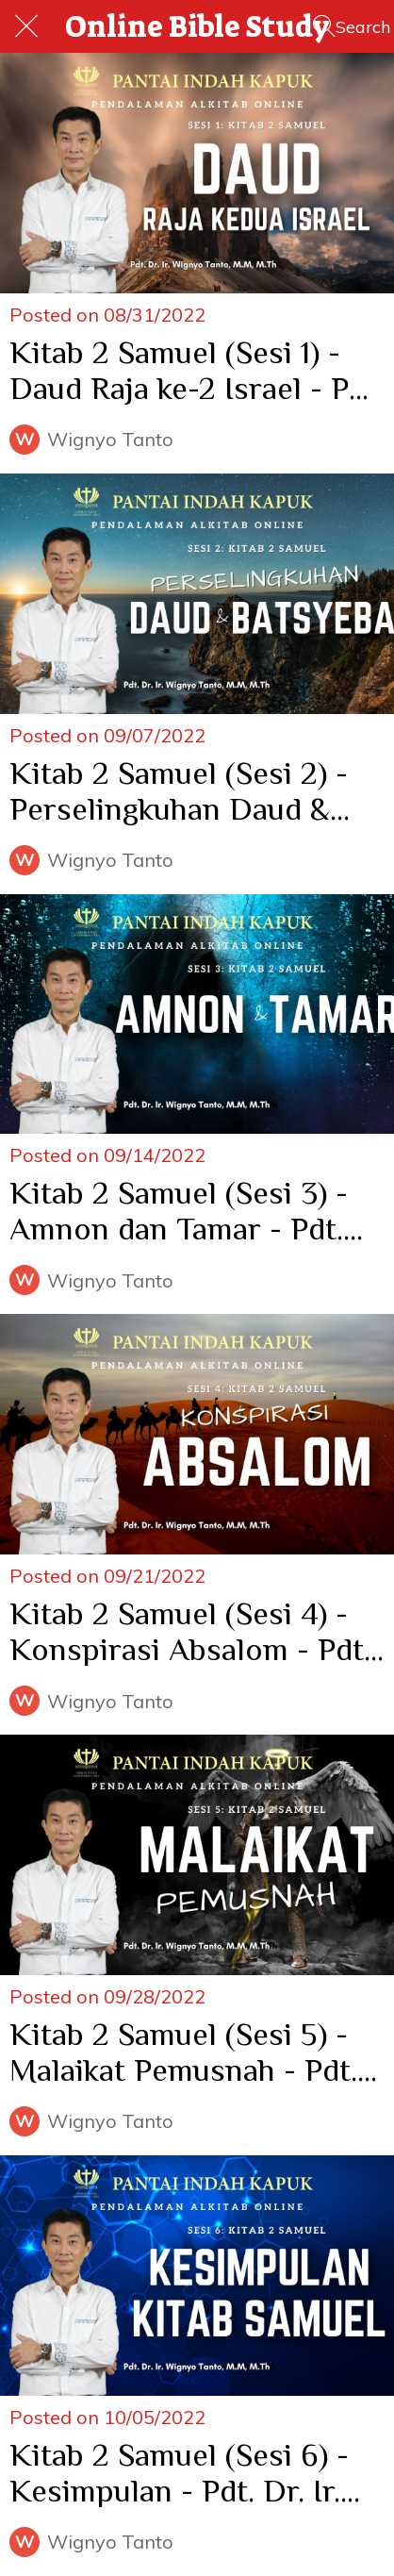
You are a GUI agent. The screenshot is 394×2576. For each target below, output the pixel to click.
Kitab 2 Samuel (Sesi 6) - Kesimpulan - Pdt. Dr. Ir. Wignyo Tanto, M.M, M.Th (185, 2472)
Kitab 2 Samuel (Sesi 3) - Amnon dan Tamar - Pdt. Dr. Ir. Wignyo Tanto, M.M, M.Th (189, 1210)
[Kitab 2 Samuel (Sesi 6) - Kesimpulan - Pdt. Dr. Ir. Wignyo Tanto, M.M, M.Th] (197, 2275)
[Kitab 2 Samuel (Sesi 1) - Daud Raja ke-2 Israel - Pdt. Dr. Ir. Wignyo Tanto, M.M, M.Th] (197, 173)
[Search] (351, 26)
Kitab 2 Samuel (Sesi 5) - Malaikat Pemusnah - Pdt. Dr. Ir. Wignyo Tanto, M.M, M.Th (189, 2051)
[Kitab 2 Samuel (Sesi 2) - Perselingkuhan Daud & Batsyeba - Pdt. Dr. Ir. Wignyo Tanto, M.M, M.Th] (197, 594)
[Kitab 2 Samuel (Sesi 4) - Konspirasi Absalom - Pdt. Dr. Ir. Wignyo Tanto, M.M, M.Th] (197, 1434)
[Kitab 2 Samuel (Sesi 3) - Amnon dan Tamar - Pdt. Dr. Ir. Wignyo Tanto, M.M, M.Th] (197, 1014)
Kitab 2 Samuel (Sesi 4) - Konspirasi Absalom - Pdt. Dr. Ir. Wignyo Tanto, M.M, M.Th (189, 1631)
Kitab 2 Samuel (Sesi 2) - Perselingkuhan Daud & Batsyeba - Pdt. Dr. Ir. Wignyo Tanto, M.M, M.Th (185, 790)
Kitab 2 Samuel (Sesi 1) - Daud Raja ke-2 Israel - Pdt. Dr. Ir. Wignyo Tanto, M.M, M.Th (196, 370)
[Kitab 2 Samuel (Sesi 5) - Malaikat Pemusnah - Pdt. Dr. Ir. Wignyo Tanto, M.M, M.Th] (197, 1855)
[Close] (26, 26)
